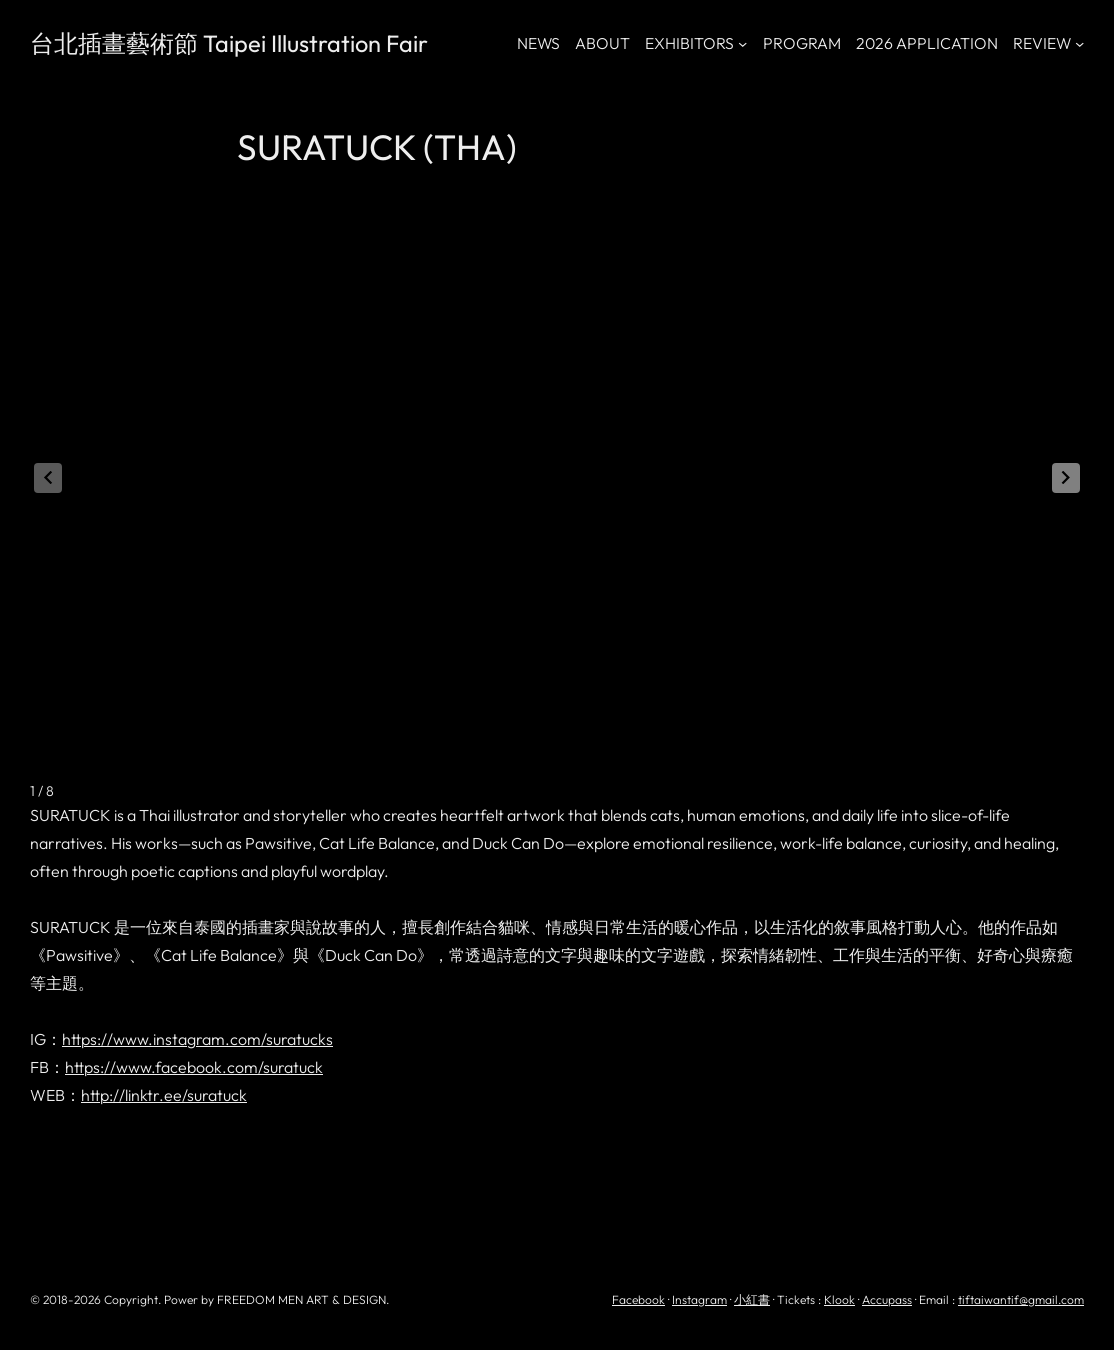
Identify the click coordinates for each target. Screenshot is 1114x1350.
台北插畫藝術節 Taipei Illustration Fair (229, 43)
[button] (1066, 478)
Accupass (887, 1299)
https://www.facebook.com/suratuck (194, 1067)
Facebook (638, 1299)
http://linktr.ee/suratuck (164, 1095)
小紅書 (752, 1299)
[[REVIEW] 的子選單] (1079, 43)
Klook (839, 1299)
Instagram (699, 1299)
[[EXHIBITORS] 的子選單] (742, 43)
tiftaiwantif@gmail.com (1021, 1299)
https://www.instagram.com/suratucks (197, 1039)
